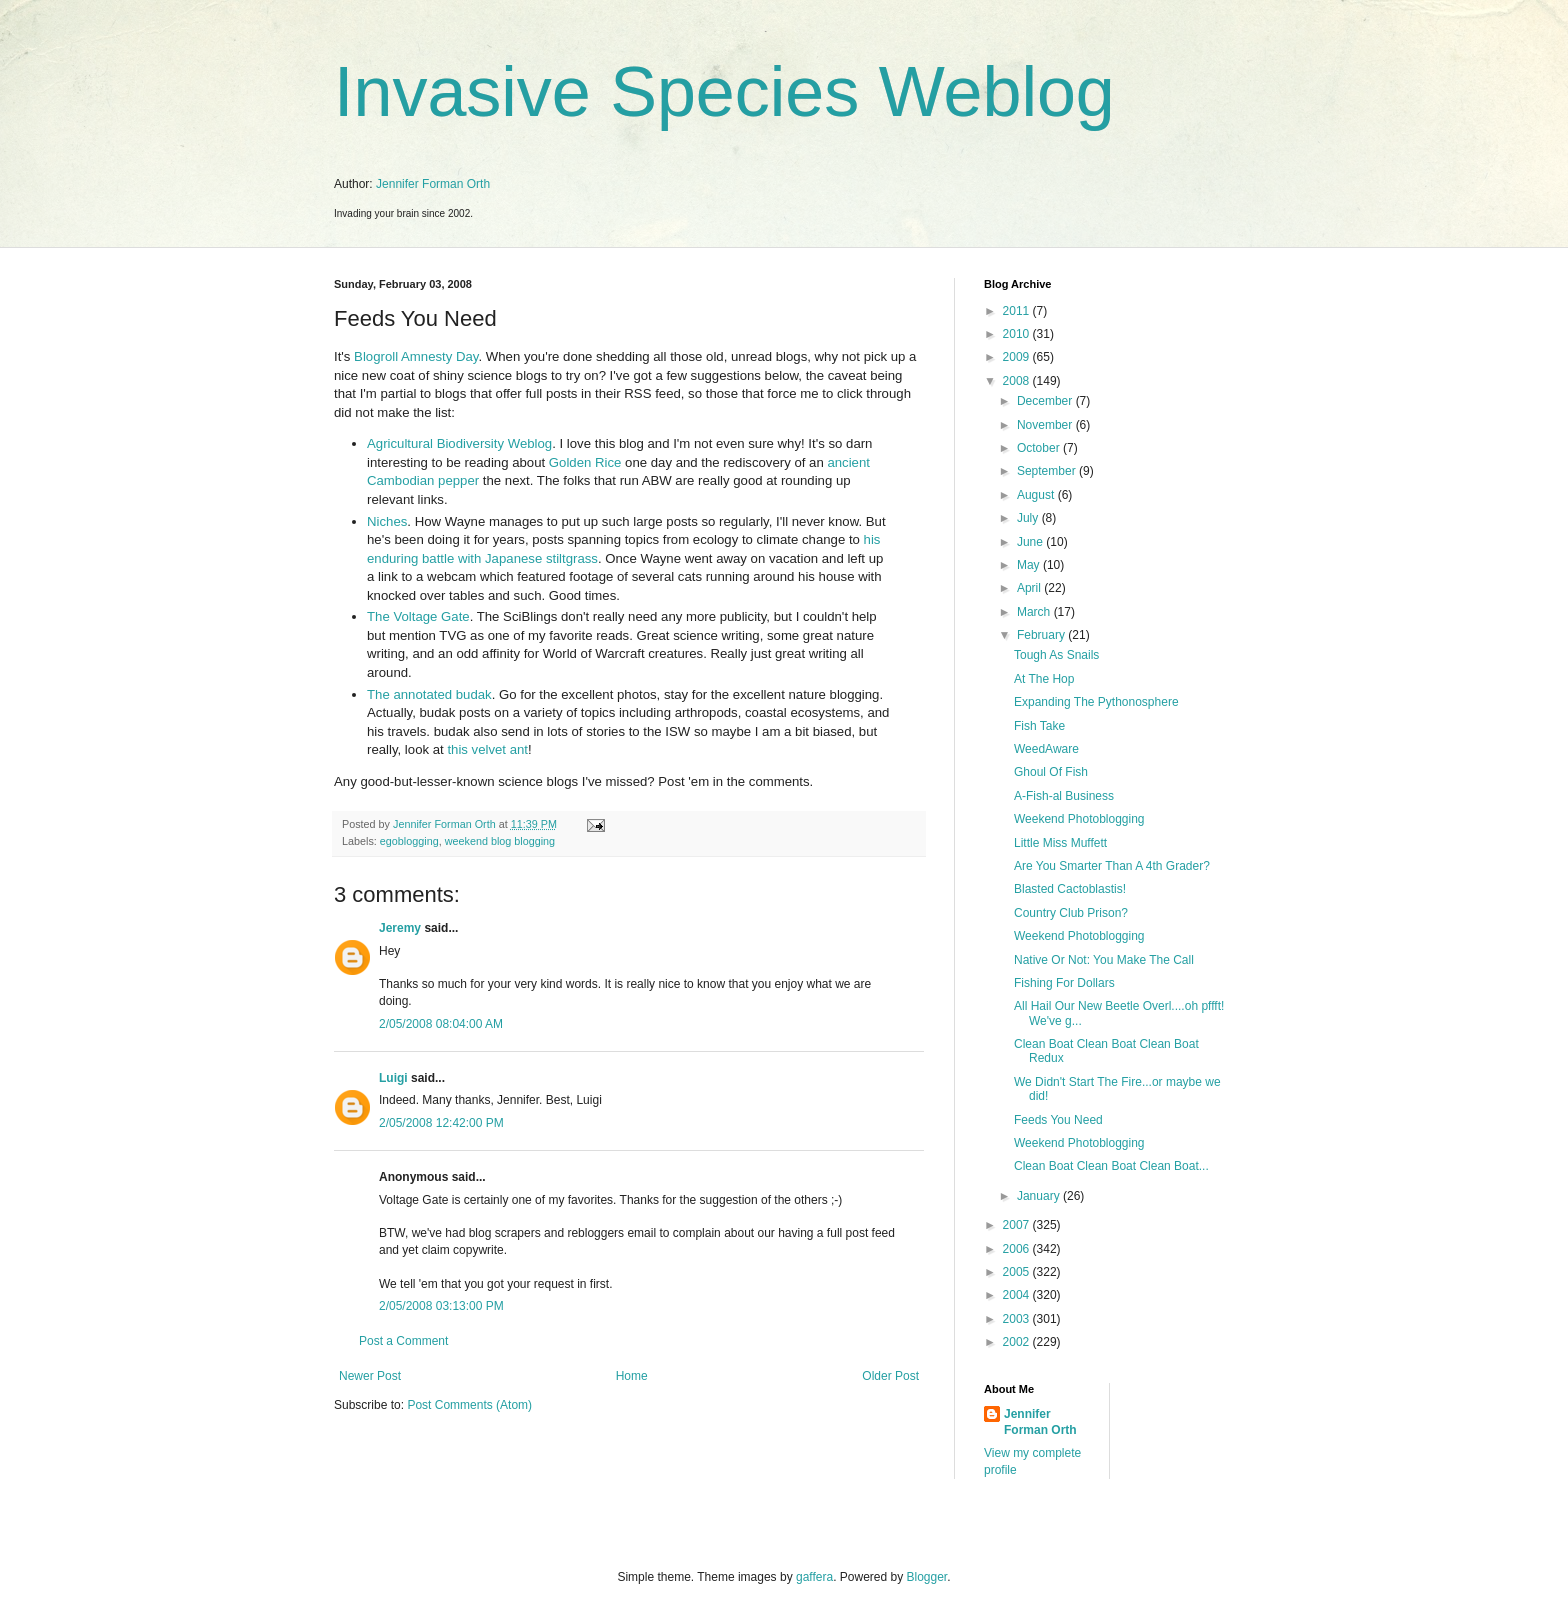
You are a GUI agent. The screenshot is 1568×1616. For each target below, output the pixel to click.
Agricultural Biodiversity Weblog (459, 443)
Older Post (890, 1376)
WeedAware (1046, 749)
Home (632, 1376)
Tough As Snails (1056, 655)
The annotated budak (429, 694)
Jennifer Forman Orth (433, 184)
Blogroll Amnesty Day (416, 356)
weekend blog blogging (500, 841)
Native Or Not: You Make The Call (1104, 960)
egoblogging (409, 841)
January (1040, 1196)
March (1035, 612)
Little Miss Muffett (1060, 843)
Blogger (927, 1577)
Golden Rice (585, 462)
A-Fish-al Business (1064, 796)
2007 (1018, 1225)
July (1029, 518)
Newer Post (370, 1376)
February (1042, 635)
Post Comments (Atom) (469, 1405)
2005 (1018, 1272)
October (1040, 448)
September (1048, 471)
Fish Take (1039, 726)
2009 (1018, 357)
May (1030, 565)
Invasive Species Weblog (724, 92)
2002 (1018, 1342)
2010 (1018, 334)
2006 (1018, 1249)
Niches (387, 521)
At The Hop (1044, 679)
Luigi (393, 1078)
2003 (1018, 1319)
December (1046, 401)
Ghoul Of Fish (1051, 772)
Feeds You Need (1058, 1120)
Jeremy (400, 928)
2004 (1018, 1295)
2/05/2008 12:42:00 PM (441, 1123)
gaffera (814, 1577)
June (1031, 542)
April (1030, 588)
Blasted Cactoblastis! (1070, 889)
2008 (1018, 381)
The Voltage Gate (418, 616)
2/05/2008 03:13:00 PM (441, 1306)
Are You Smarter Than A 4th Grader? (1112, 866)
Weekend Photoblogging (1079, 819)
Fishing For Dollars (1064, 983)
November (1046, 425)
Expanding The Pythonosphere (1096, 702)
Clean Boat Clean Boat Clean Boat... (1111, 1166)
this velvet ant (487, 749)
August (1037, 495)
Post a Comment (403, 1341)
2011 (1018, 311)
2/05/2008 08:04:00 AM (441, 1024)
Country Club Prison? (1071, 913)
